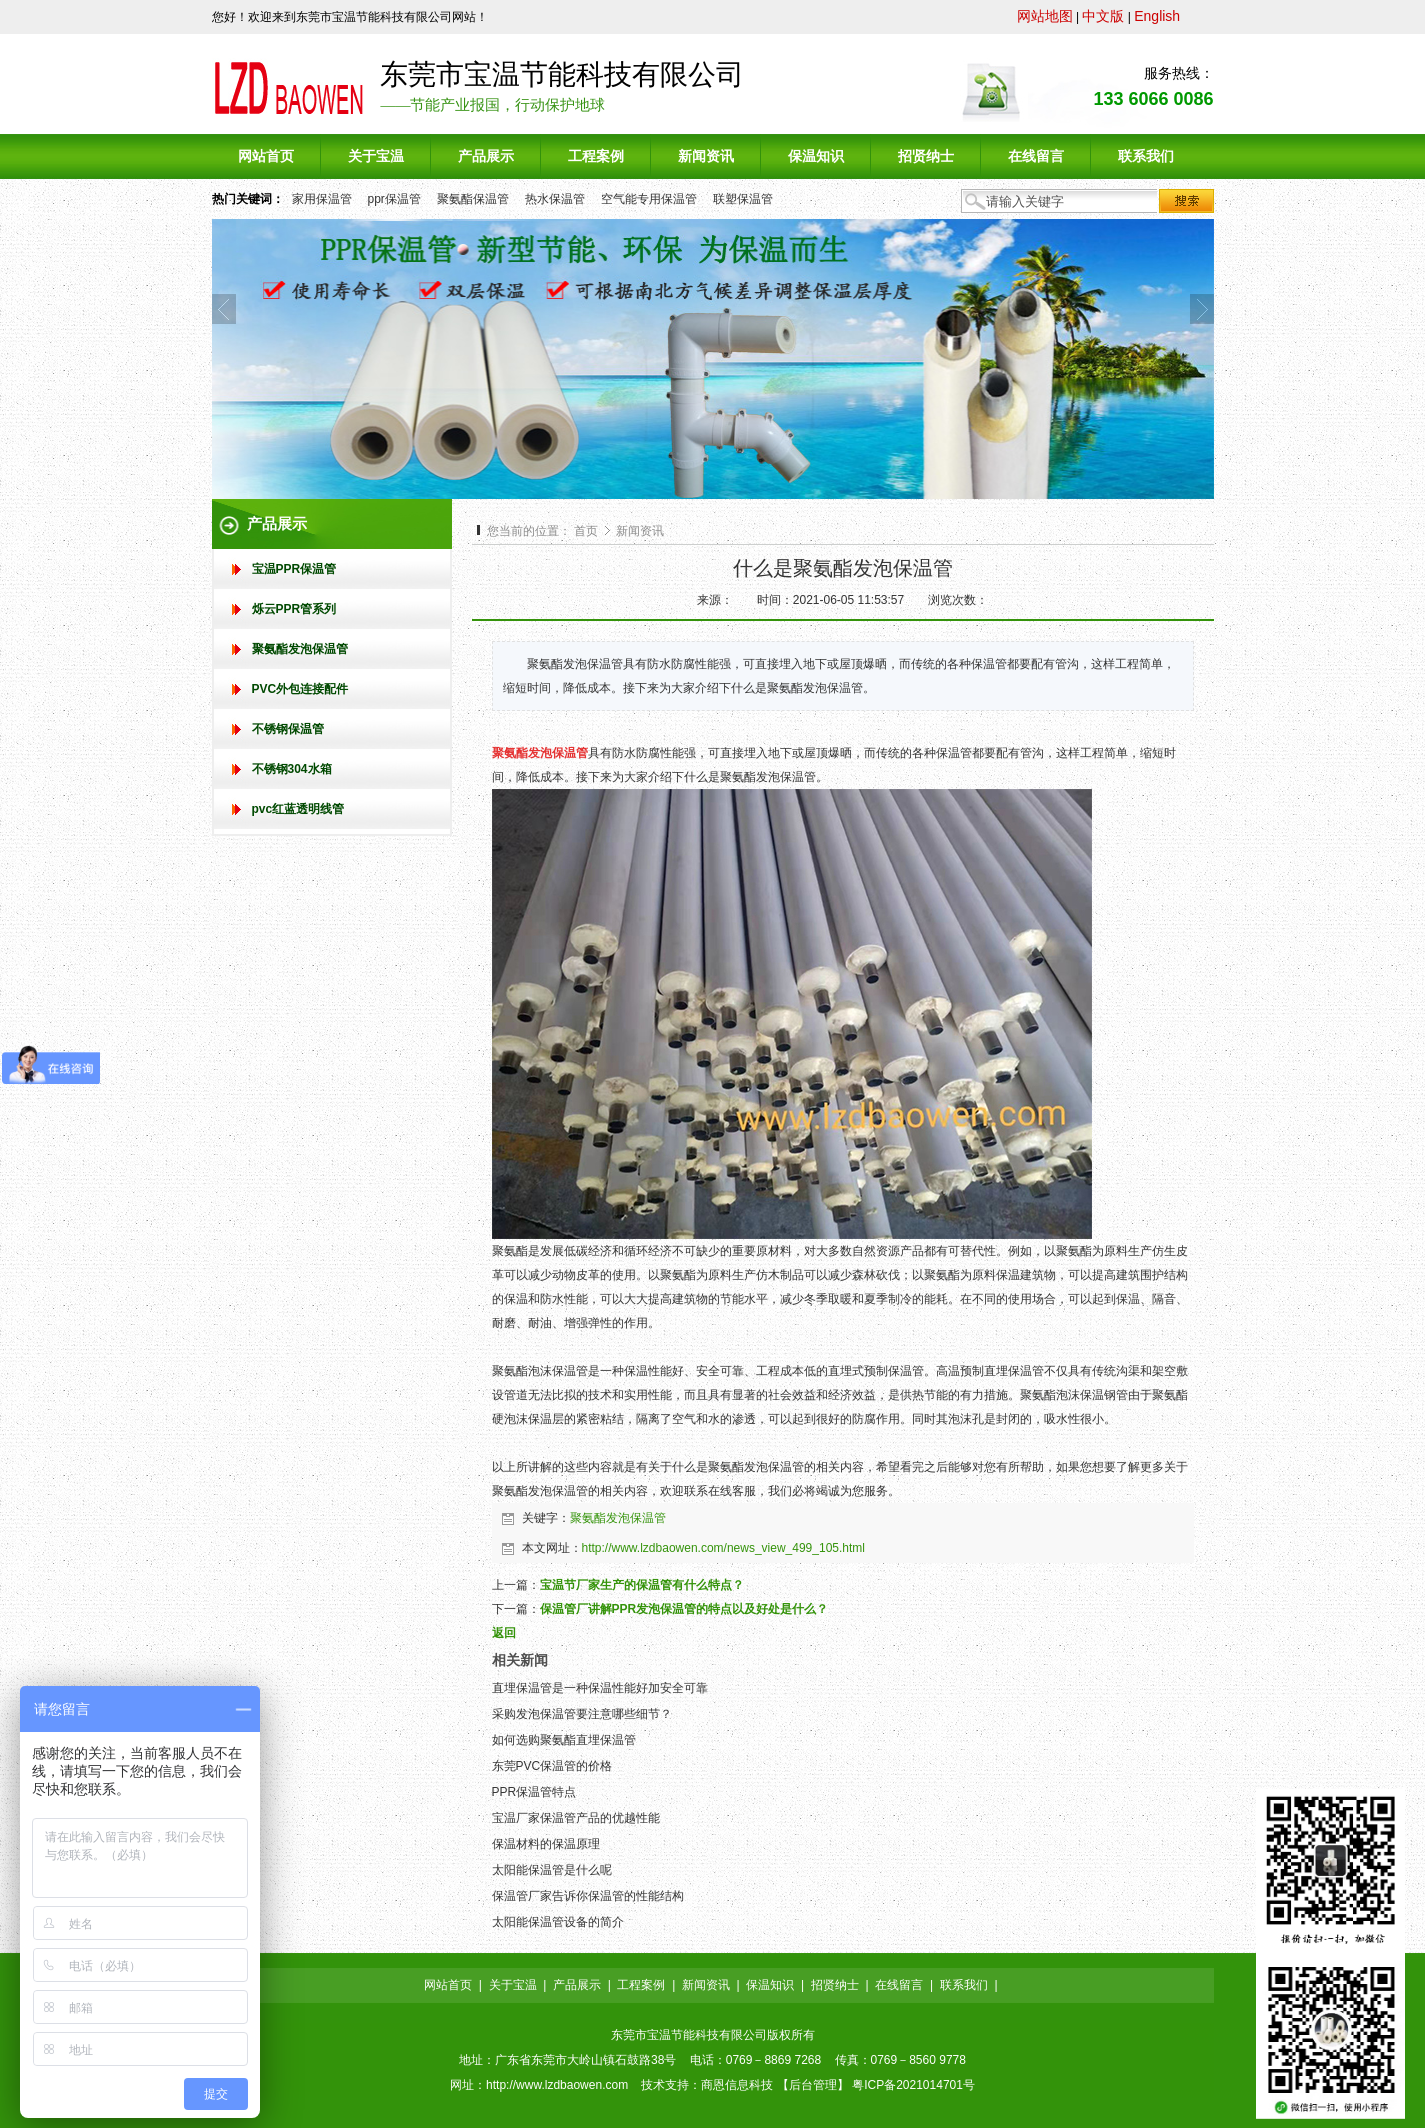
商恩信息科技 (737, 2085)
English (1157, 16)
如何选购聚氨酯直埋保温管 (564, 1740)
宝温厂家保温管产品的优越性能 (576, 1818)
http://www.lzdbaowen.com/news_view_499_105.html (724, 1548)
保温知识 (770, 1985)
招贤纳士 (835, 1985)
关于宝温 (513, 1985)
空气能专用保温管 (649, 199)
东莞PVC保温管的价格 (552, 1766)
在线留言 (899, 1985)
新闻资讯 (640, 531)
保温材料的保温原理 (546, 1844)
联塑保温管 (743, 199)
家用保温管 (322, 199)
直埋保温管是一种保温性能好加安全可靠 (600, 1688)
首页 (586, 531)
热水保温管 (555, 199)
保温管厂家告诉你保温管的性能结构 (588, 1896)
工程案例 (641, 1985)
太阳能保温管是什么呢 (552, 1870)
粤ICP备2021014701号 (913, 2085)
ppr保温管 (394, 199)
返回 (504, 1633)
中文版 (1103, 16)
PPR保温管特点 (534, 1792)
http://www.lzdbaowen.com (557, 2085)
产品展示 (577, 1985)
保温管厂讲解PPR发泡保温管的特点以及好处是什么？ (684, 1609)
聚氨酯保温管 (473, 199)
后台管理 (813, 2085)
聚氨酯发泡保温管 (618, 1518)
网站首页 (448, 1985)
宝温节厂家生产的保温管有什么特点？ (642, 1585)
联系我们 (964, 1985)
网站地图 (1045, 16)
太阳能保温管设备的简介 (558, 1922)
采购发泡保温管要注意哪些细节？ (582, 1714)
